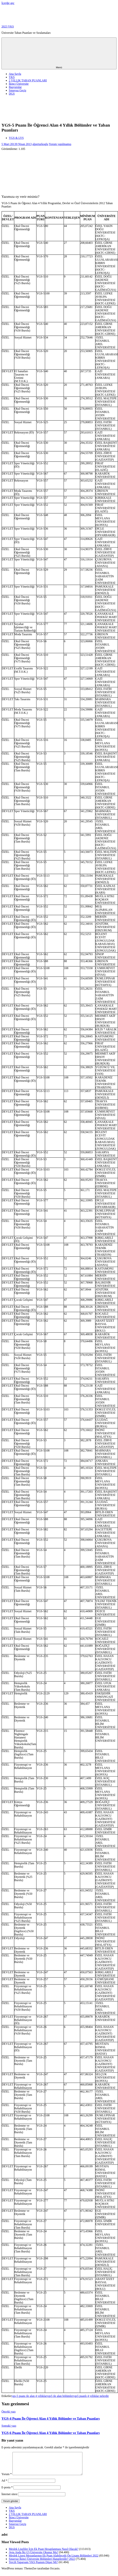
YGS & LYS (16, 137)
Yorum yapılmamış (60, 144)
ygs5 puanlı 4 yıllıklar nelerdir (91, 2396)
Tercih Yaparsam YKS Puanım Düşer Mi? (33, 2566)
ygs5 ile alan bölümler (60, 2396)
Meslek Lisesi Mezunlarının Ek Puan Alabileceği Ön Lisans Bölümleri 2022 (53, 2560)
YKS (12, 77)
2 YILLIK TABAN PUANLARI (28, 80)
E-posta (7, 2491)
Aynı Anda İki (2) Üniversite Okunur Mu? (33, 2556)
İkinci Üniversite (19, 83)
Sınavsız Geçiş (17, 90)
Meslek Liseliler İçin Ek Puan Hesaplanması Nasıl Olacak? (43, 2553)
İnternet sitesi (9, 2498)
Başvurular (15, 87)
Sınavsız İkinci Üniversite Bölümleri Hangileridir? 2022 (42, 2563)
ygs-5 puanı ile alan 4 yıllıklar (29, 2396)
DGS (12, 93)
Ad (4, 2484)
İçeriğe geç (7, 3)
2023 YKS (7, 26)
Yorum (6, 2478)
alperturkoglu (40, 144)
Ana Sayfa (15, 73)
